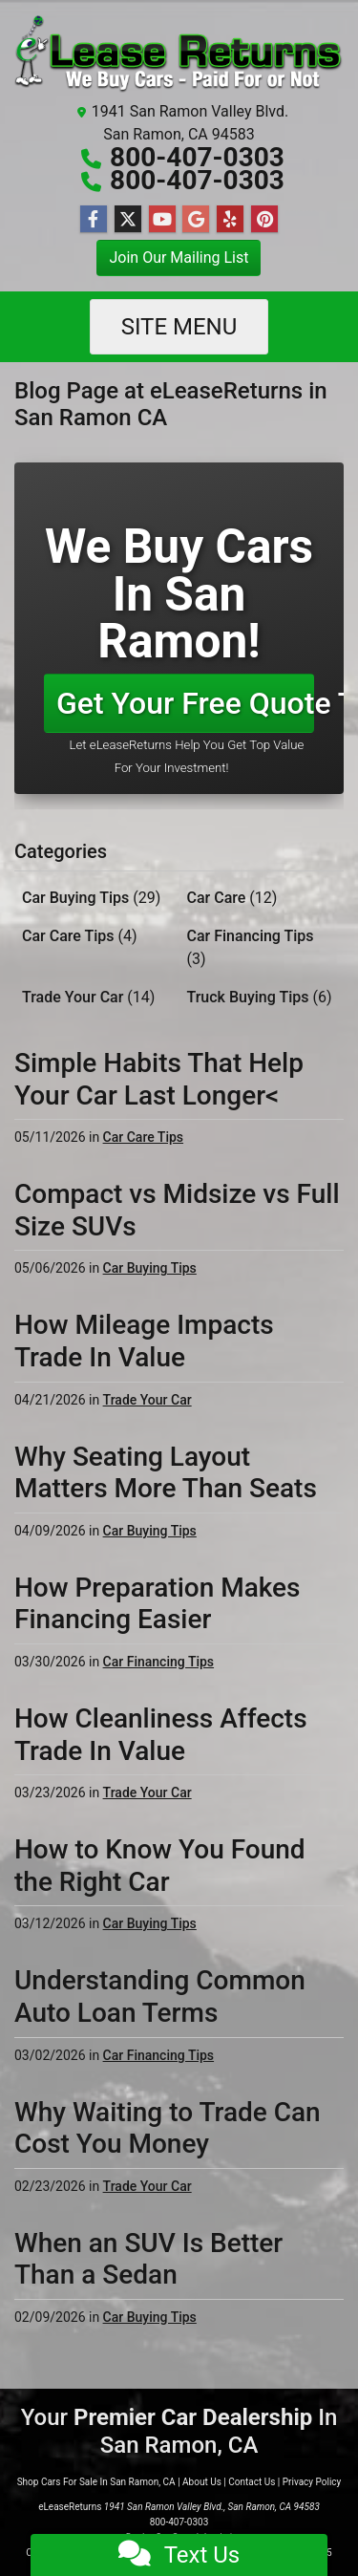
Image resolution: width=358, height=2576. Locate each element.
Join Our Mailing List (178, 257)
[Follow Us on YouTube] (162, 219)
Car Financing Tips (250, 947)
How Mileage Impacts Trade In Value (144, 1341)
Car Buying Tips (91, 898)
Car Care (232, 898)
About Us (201, 2482)
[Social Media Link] (230, 219)
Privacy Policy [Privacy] (312, 2482)
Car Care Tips (79, 936)
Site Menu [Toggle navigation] (179, 326)
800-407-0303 (197, 157)
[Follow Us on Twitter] (128, 219)
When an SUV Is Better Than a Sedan (148, 2259)
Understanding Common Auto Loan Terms (159, 1996)
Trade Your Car (88, 997)
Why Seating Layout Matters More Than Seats (165, 1473)
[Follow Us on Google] (195, 219)
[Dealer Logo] (179, 54)
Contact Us (251, 2482)
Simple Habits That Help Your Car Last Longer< (159, 1079)
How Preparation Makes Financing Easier (157, 1604)
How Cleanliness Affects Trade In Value (160, 1735)
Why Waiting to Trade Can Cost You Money (167, 2128)
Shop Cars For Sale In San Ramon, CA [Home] (96, 2482)
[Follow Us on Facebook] (93, 219)
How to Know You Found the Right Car (159, 1866)
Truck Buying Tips (259, 997)
